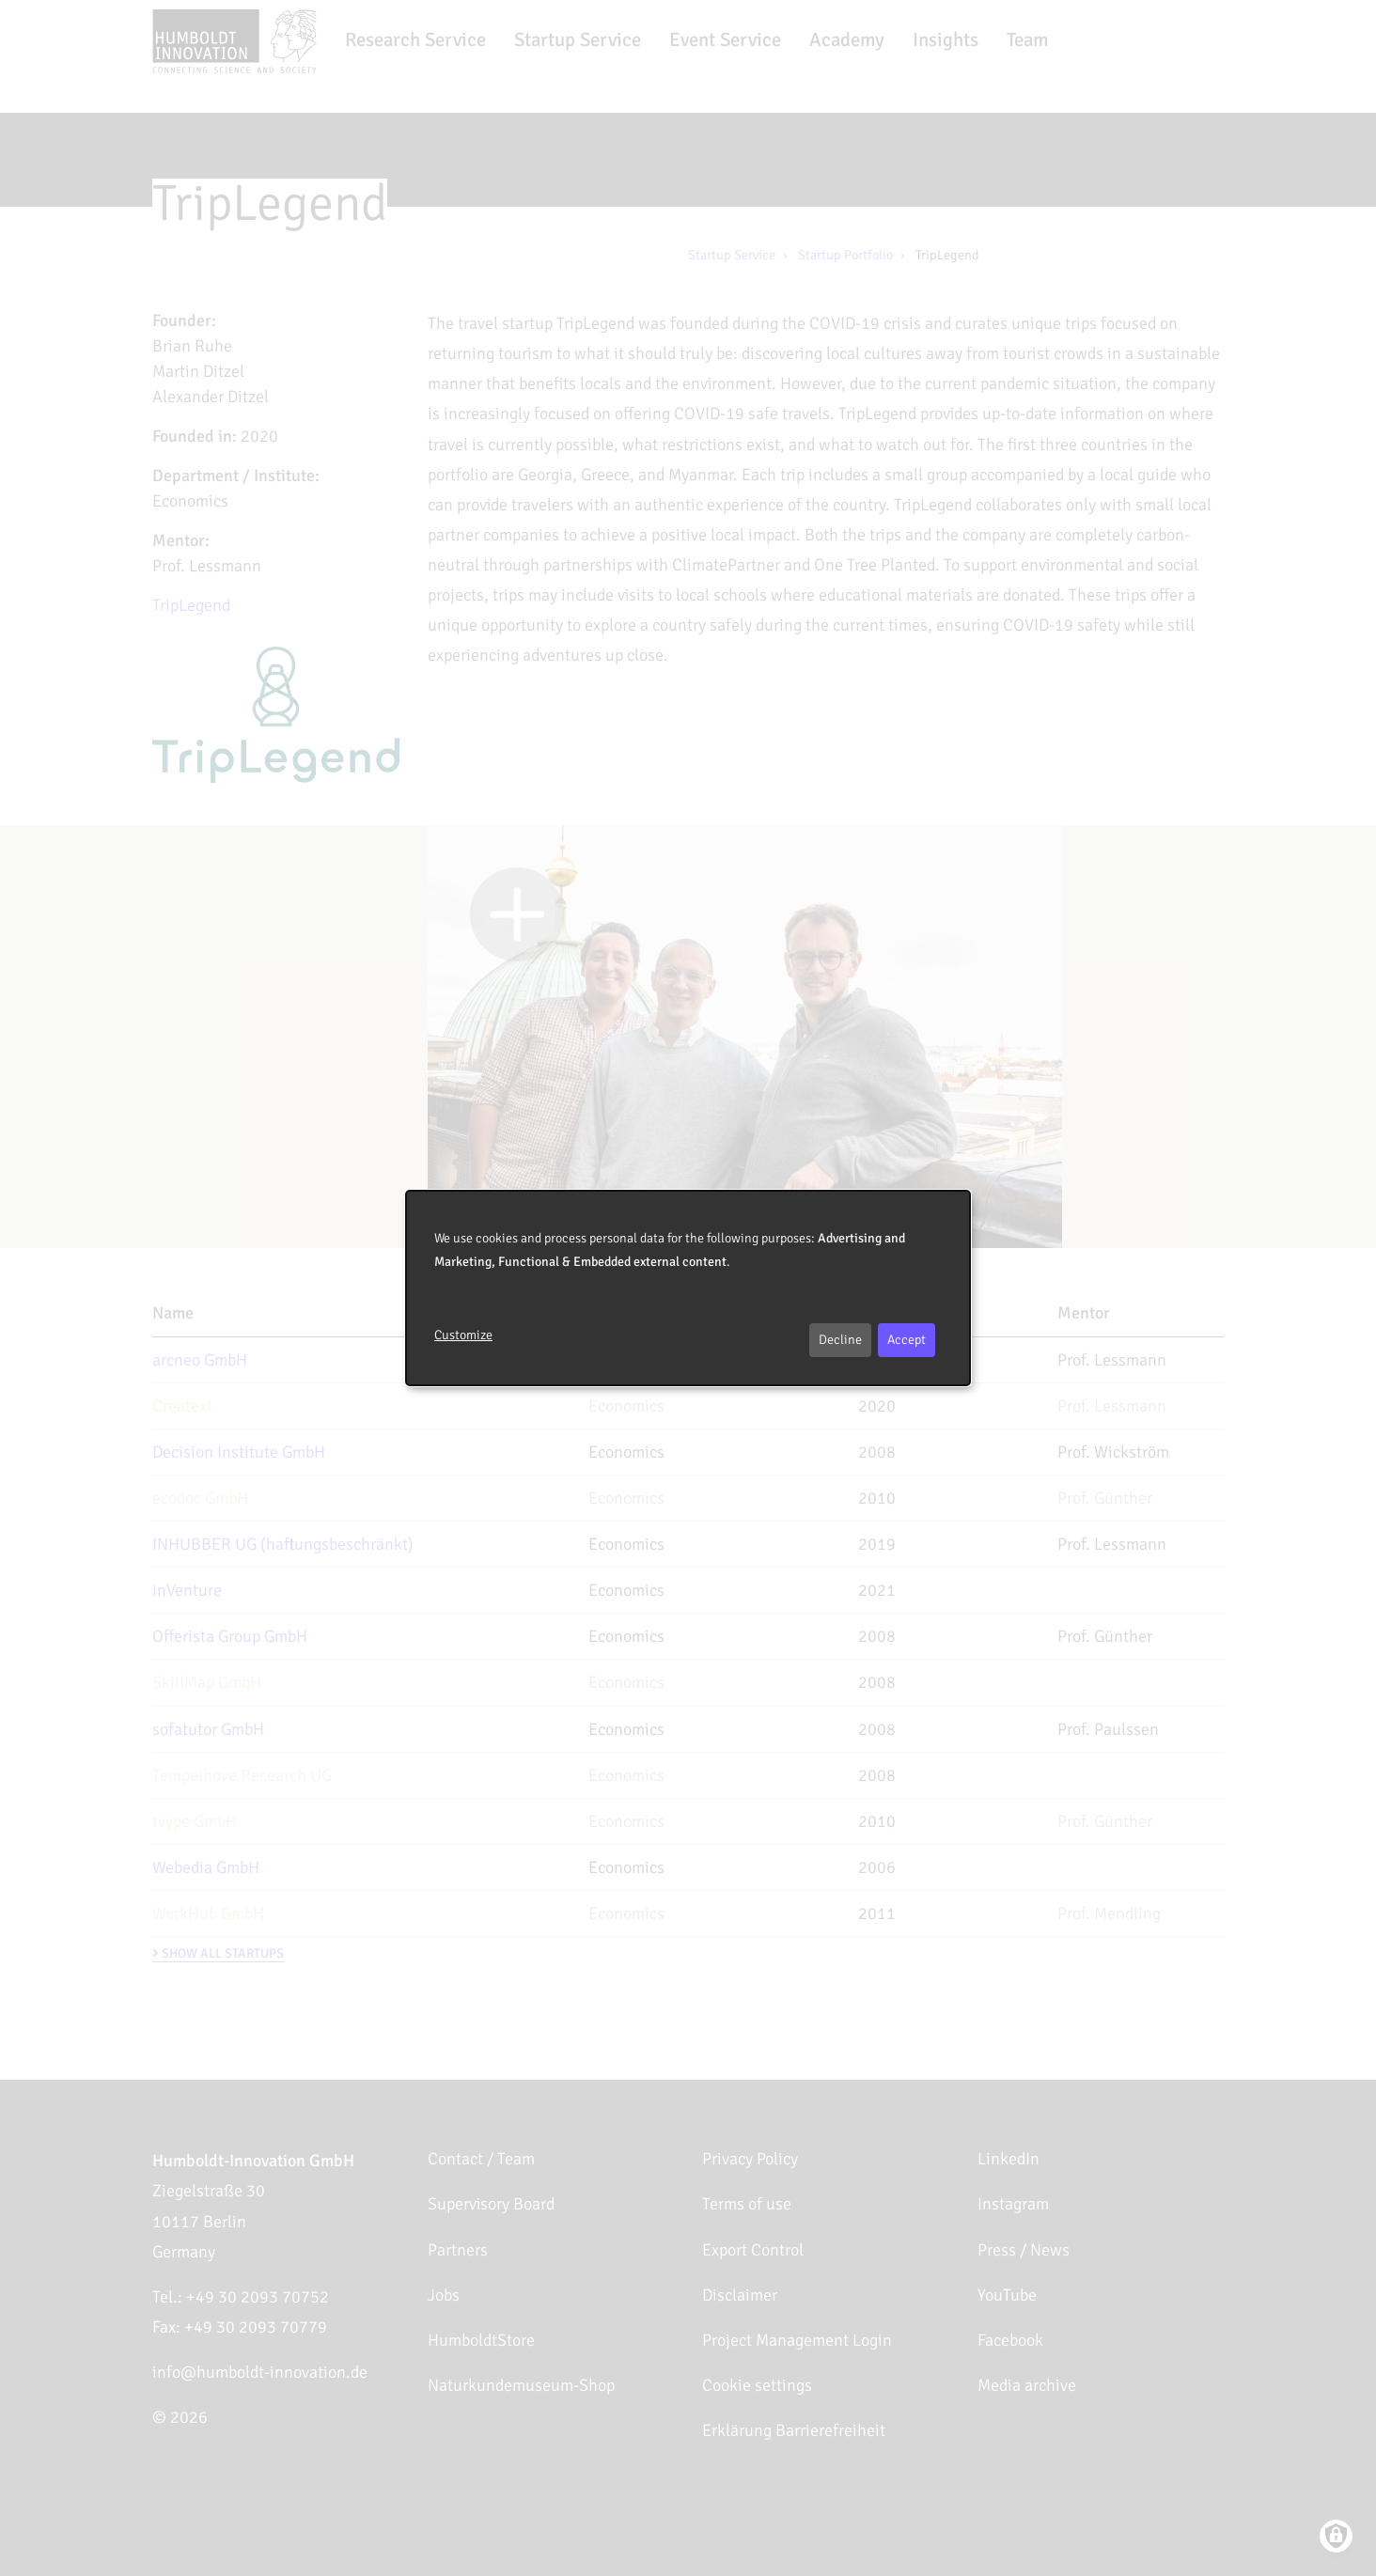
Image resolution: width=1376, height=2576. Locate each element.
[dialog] (688, 1288)
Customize (463, 1335)
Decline (840, 1340)
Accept (906, 1340)
